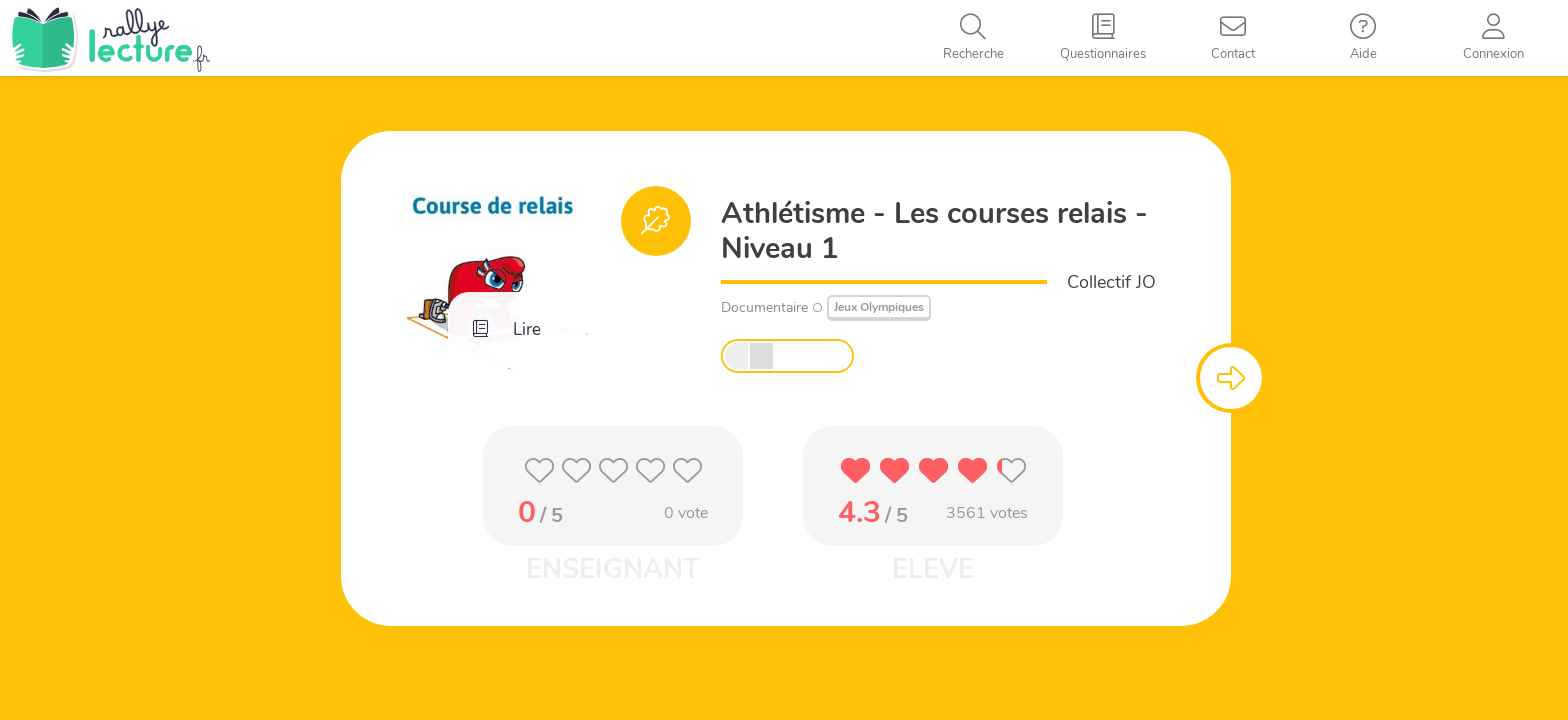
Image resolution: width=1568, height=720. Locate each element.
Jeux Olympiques (879, 307)
